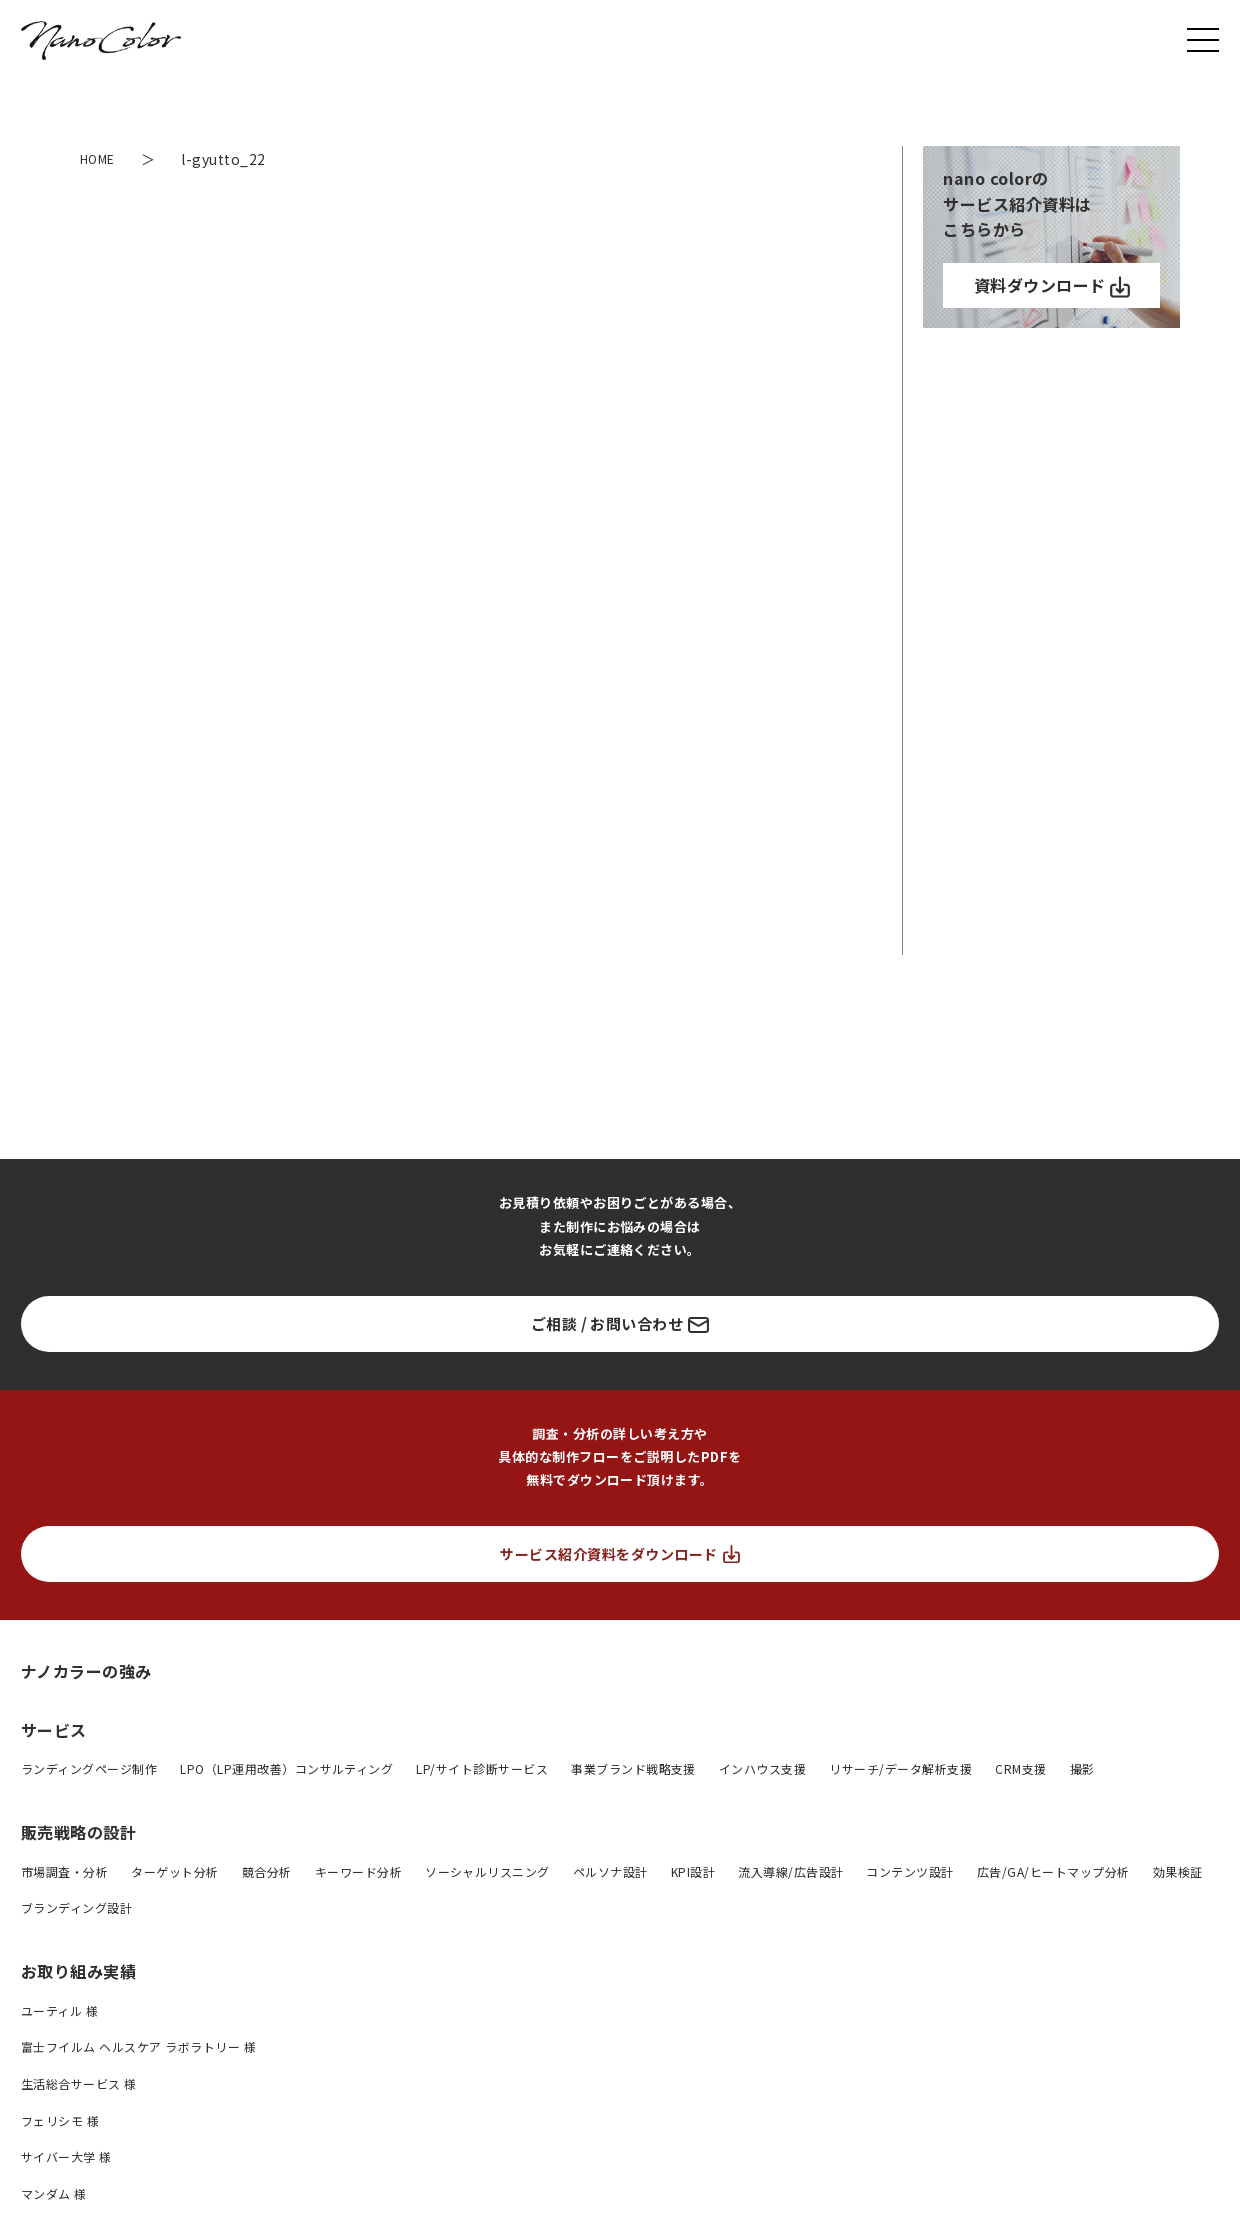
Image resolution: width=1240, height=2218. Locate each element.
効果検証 (1178, 1871)
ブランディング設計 (76, 1907)
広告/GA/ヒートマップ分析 (1053, 1871)
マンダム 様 (54, 2193)
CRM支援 (1020, 1768)
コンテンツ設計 (909, 1871)
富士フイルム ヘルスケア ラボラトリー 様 (138, 2046)
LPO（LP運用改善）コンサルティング (286, 1768)
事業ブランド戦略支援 (633, 1768)
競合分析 (267, 1871)
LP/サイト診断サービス (482, 1768)
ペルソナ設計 (610, 1871)
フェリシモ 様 (60, 2120)
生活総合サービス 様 (79, 2083)
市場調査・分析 (64, 1871)
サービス (54, 1730)
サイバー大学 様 (66, 2156)
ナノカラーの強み (86, 1670)
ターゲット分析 (174, 1871)
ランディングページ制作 (89, 1768)
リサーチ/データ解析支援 (900, 1768)
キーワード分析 (358, 1871)
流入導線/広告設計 (790, 1871)
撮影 (1082, 1768)
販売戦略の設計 (78, 1832)
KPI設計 (693, 1871)
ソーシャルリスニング (487, 1871)
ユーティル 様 (59, 2010)
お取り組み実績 (78, 1971)
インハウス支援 (762, 1768)
